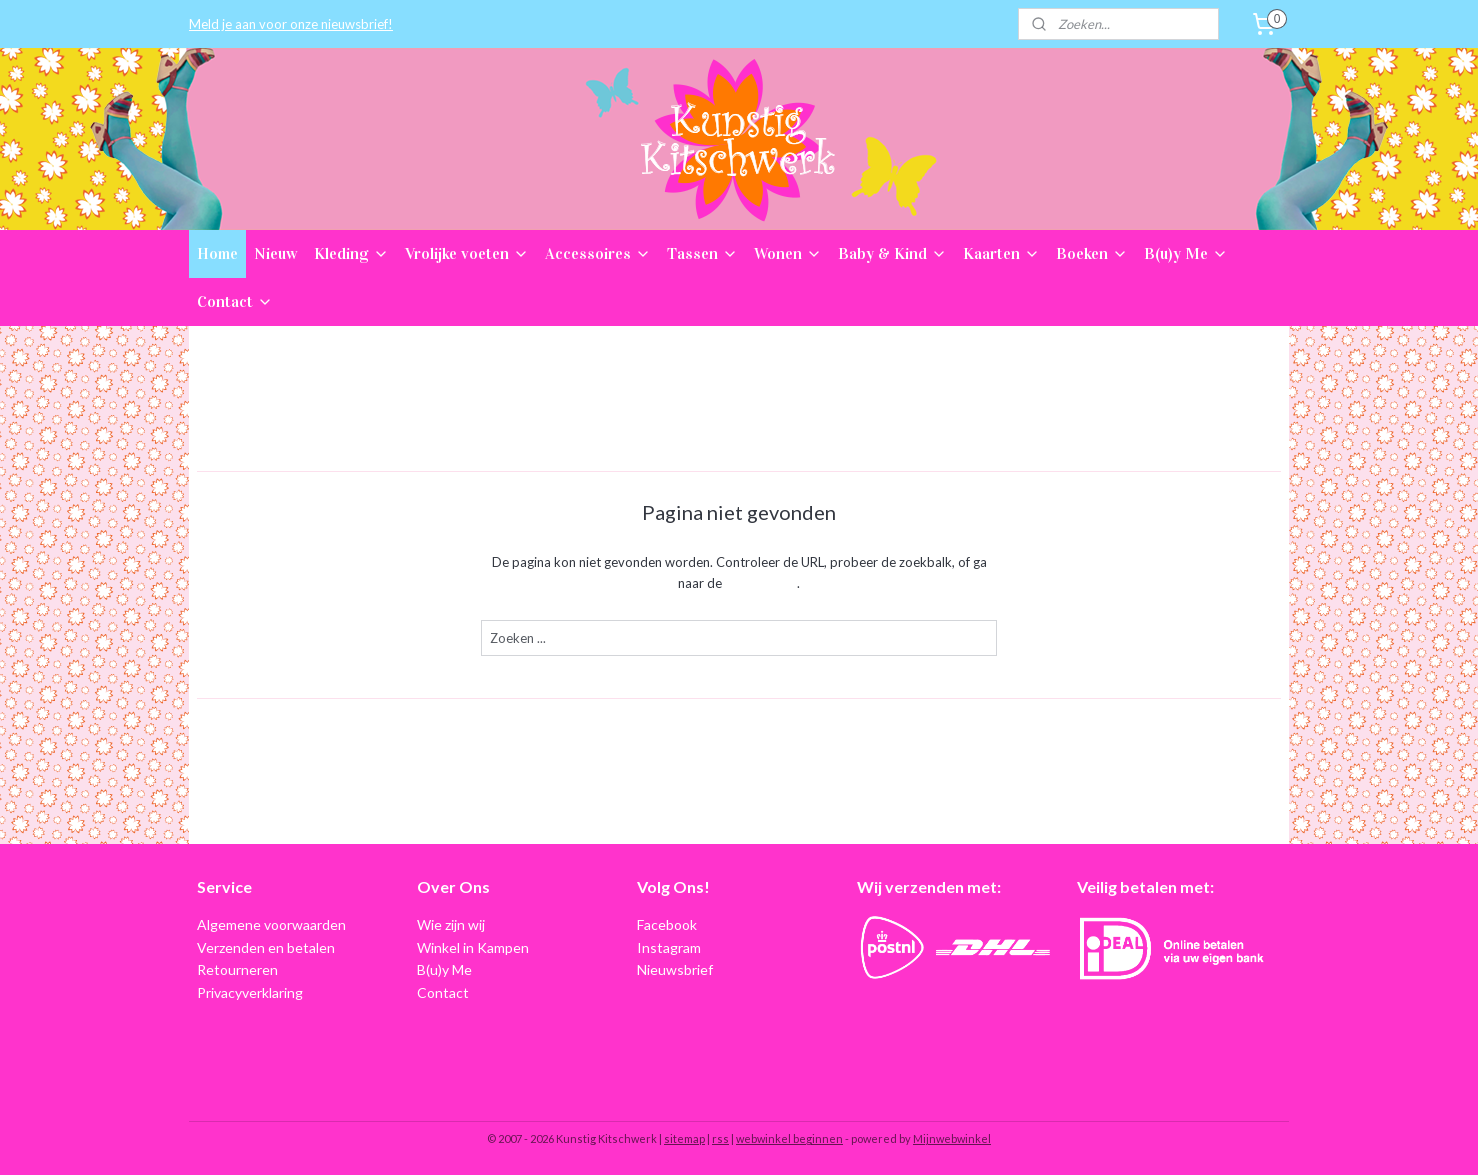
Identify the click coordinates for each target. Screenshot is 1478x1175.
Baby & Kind (892, 253)
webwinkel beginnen (789, 1138)
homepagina (761, 583)
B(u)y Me (1186, 253)
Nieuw (276, 253)
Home (217, 253)
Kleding (351, 253)
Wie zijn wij (451, 924)
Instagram (669, 947)
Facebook (667, 924)
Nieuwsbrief (675, 969)
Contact (235, 301)
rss (720, 1138)
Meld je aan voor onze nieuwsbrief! (291, 24)
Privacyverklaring (250, 992)
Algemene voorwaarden (271, 924)
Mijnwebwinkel (952, 1138)
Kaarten (1001, 253)
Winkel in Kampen (473, 947)
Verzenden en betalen (266, 947)
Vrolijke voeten (467, 253)
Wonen (788, 253)
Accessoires (598, 253)
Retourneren (237, 969)
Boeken (1092, 253)
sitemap (684, 1138)
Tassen (702, 253)
